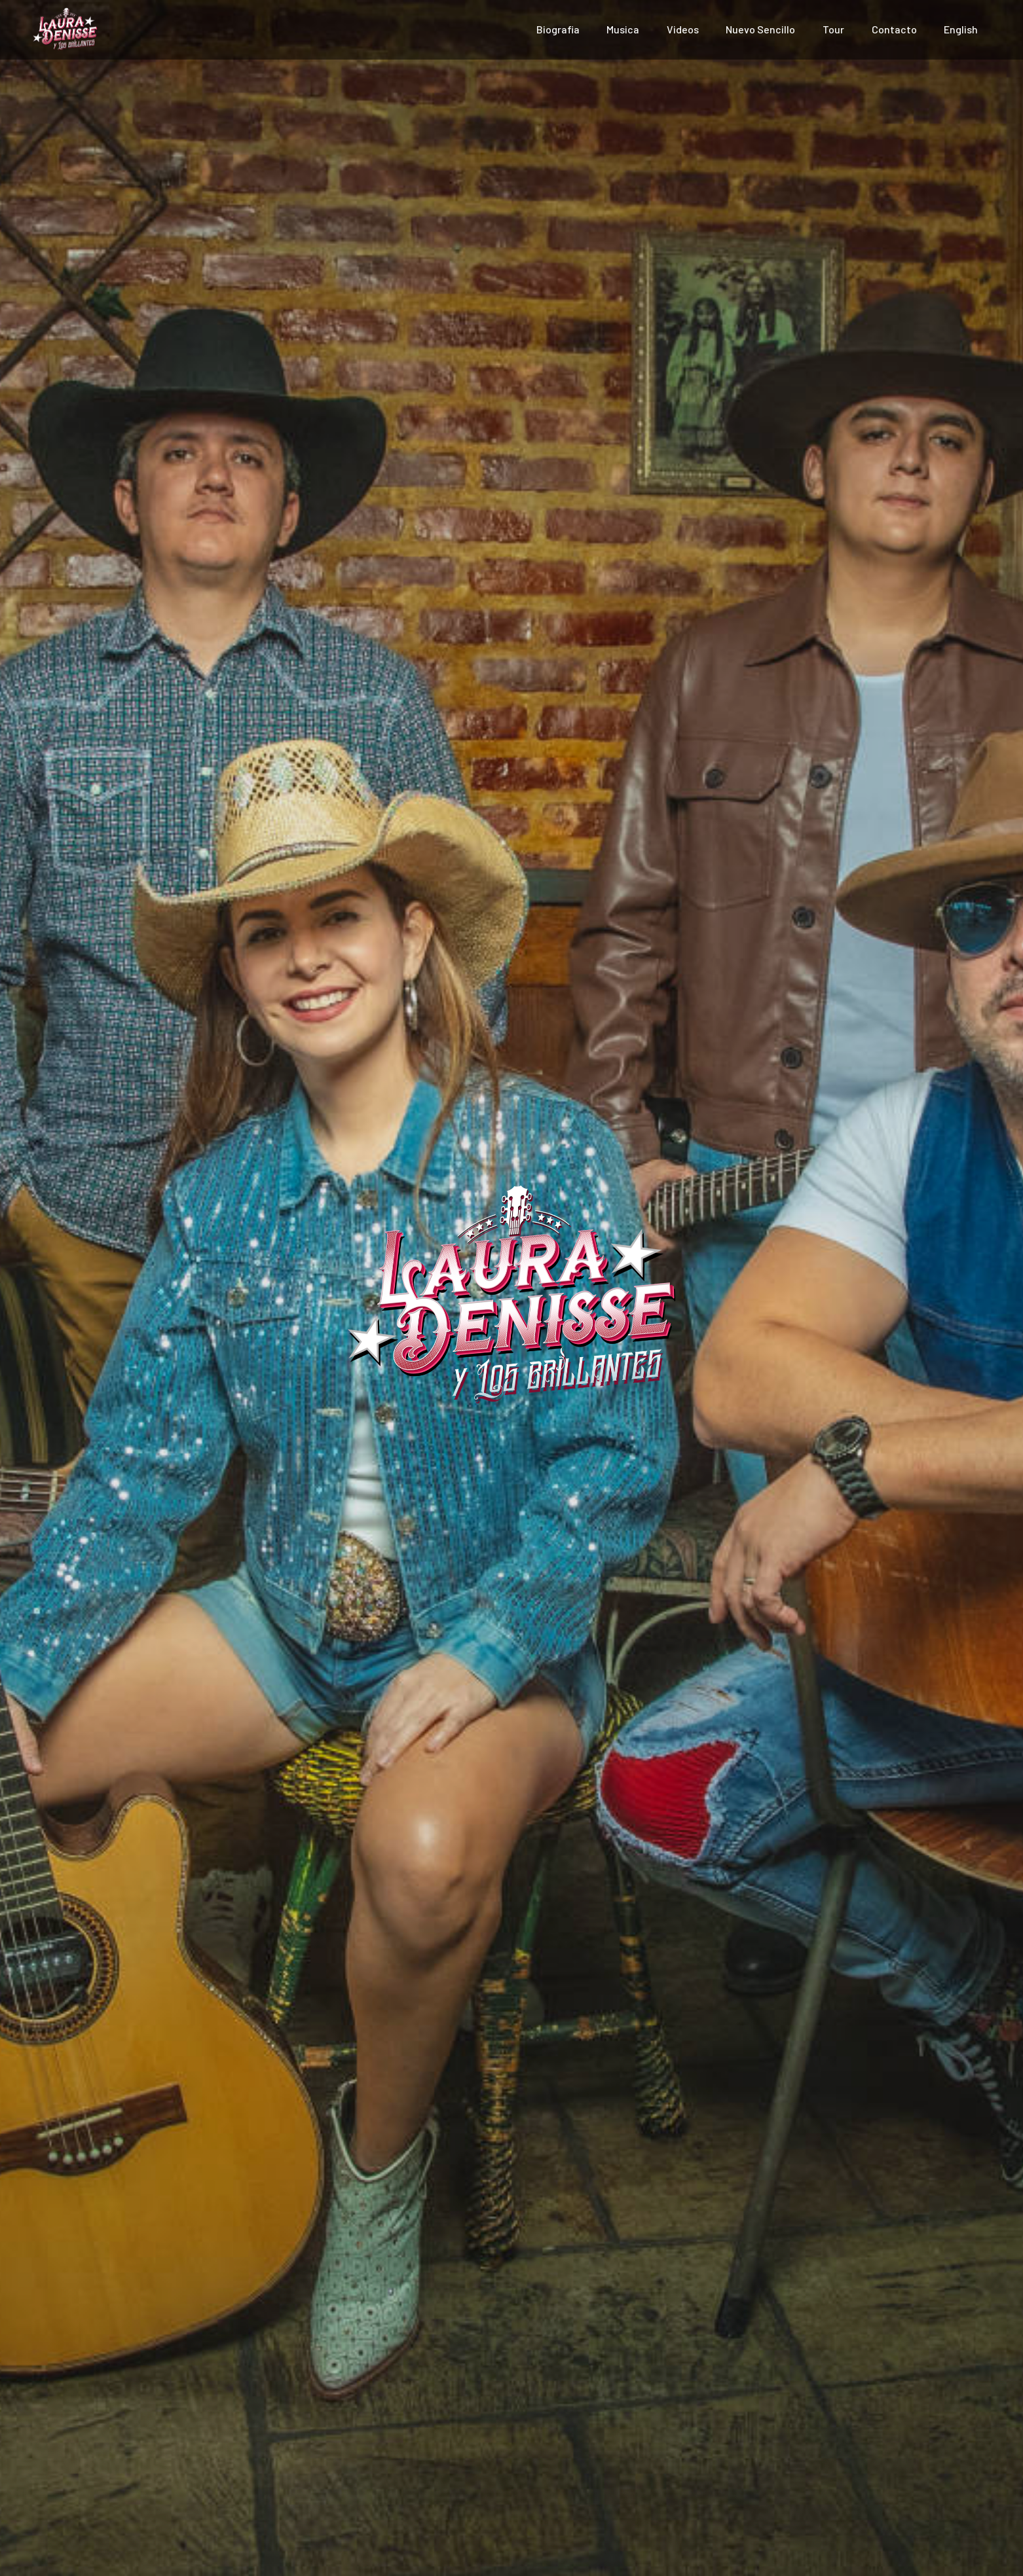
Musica (622, 29)
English (961, 29)
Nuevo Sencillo (760, 29)
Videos (683, 29)
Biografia (558, 29)
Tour (833, 29)
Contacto (894, 29)
